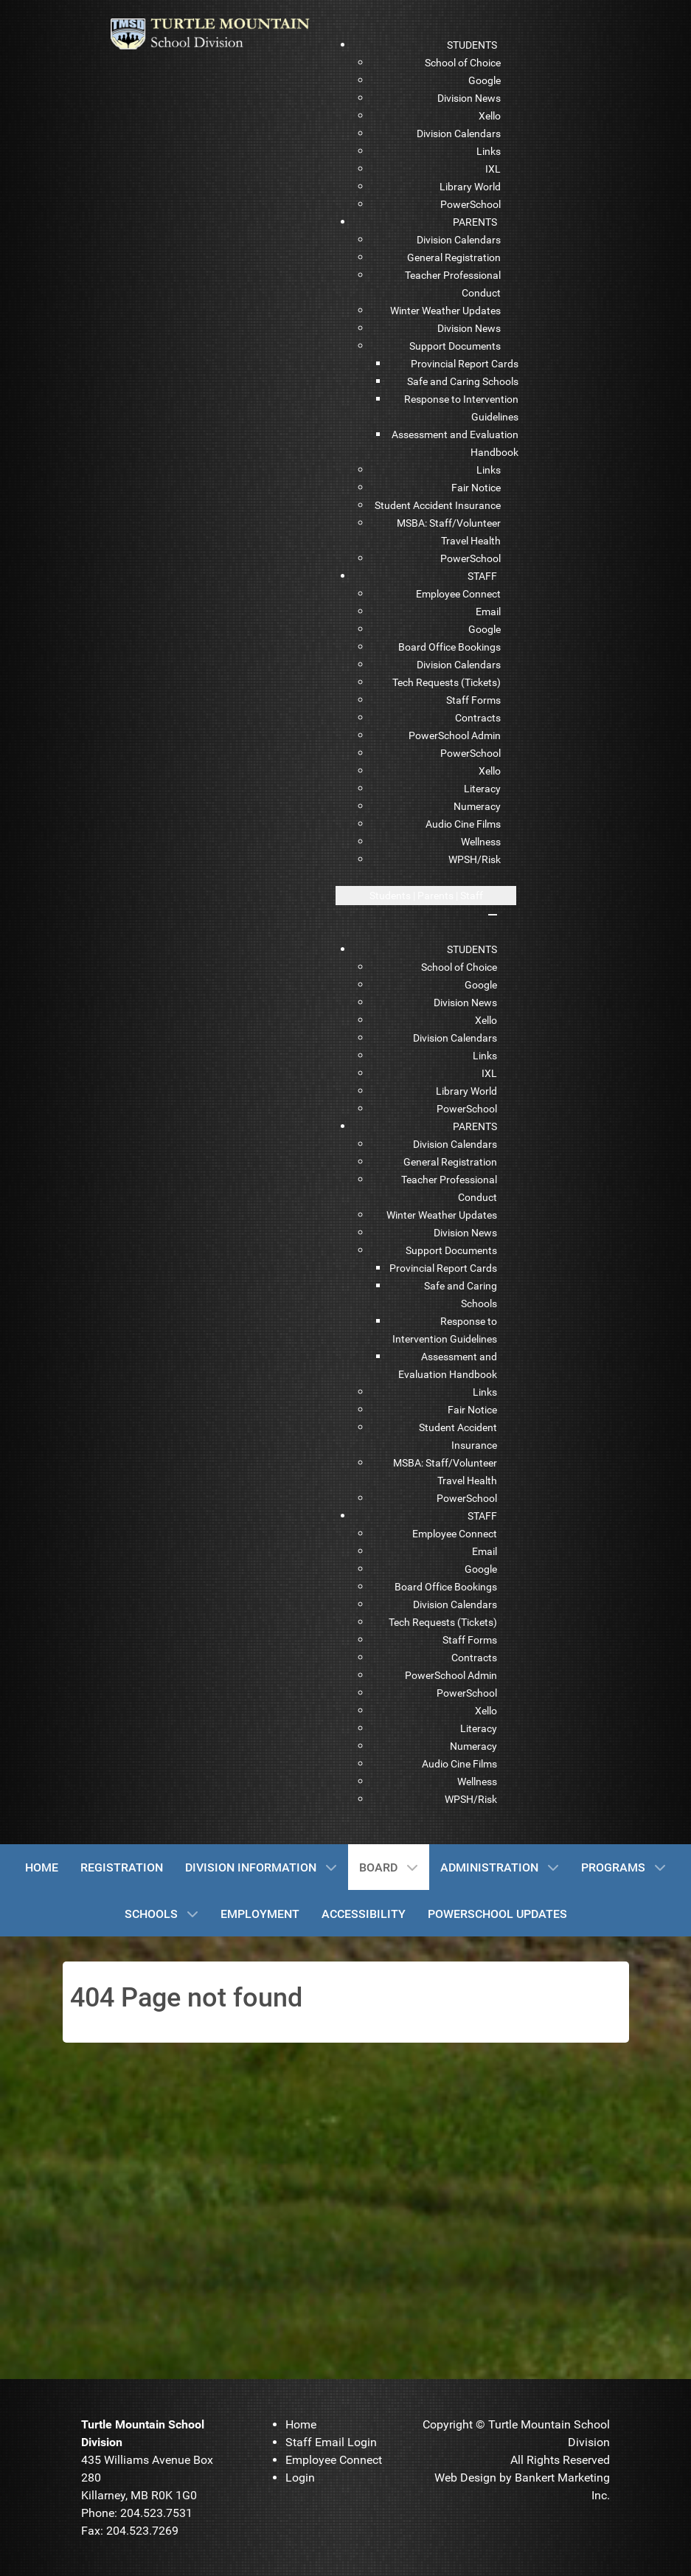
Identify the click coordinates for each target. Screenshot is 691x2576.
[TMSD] (220, 33)
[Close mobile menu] (492, 914)
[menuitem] (472, 45)
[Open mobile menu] (426, 895)
